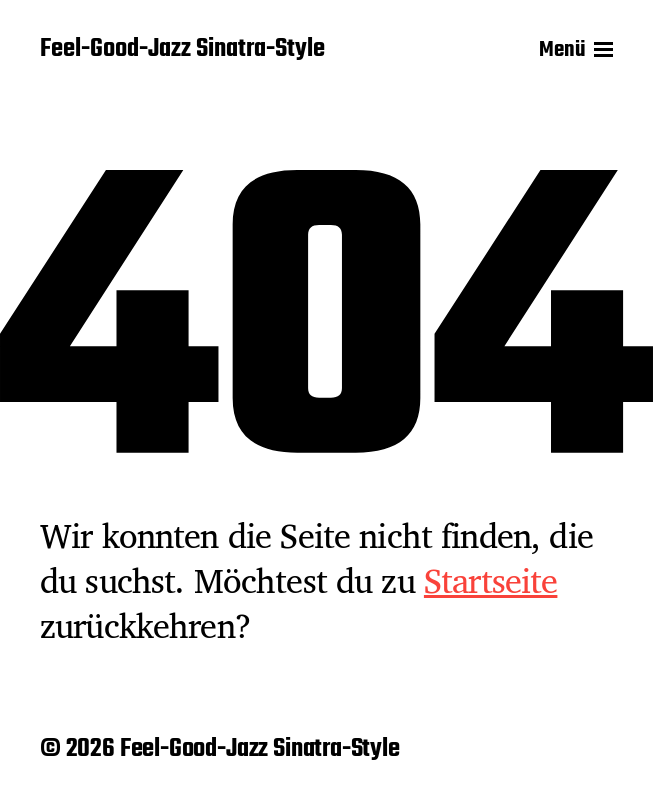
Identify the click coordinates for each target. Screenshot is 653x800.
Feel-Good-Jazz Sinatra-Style (182, 50)
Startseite (491, 580)
